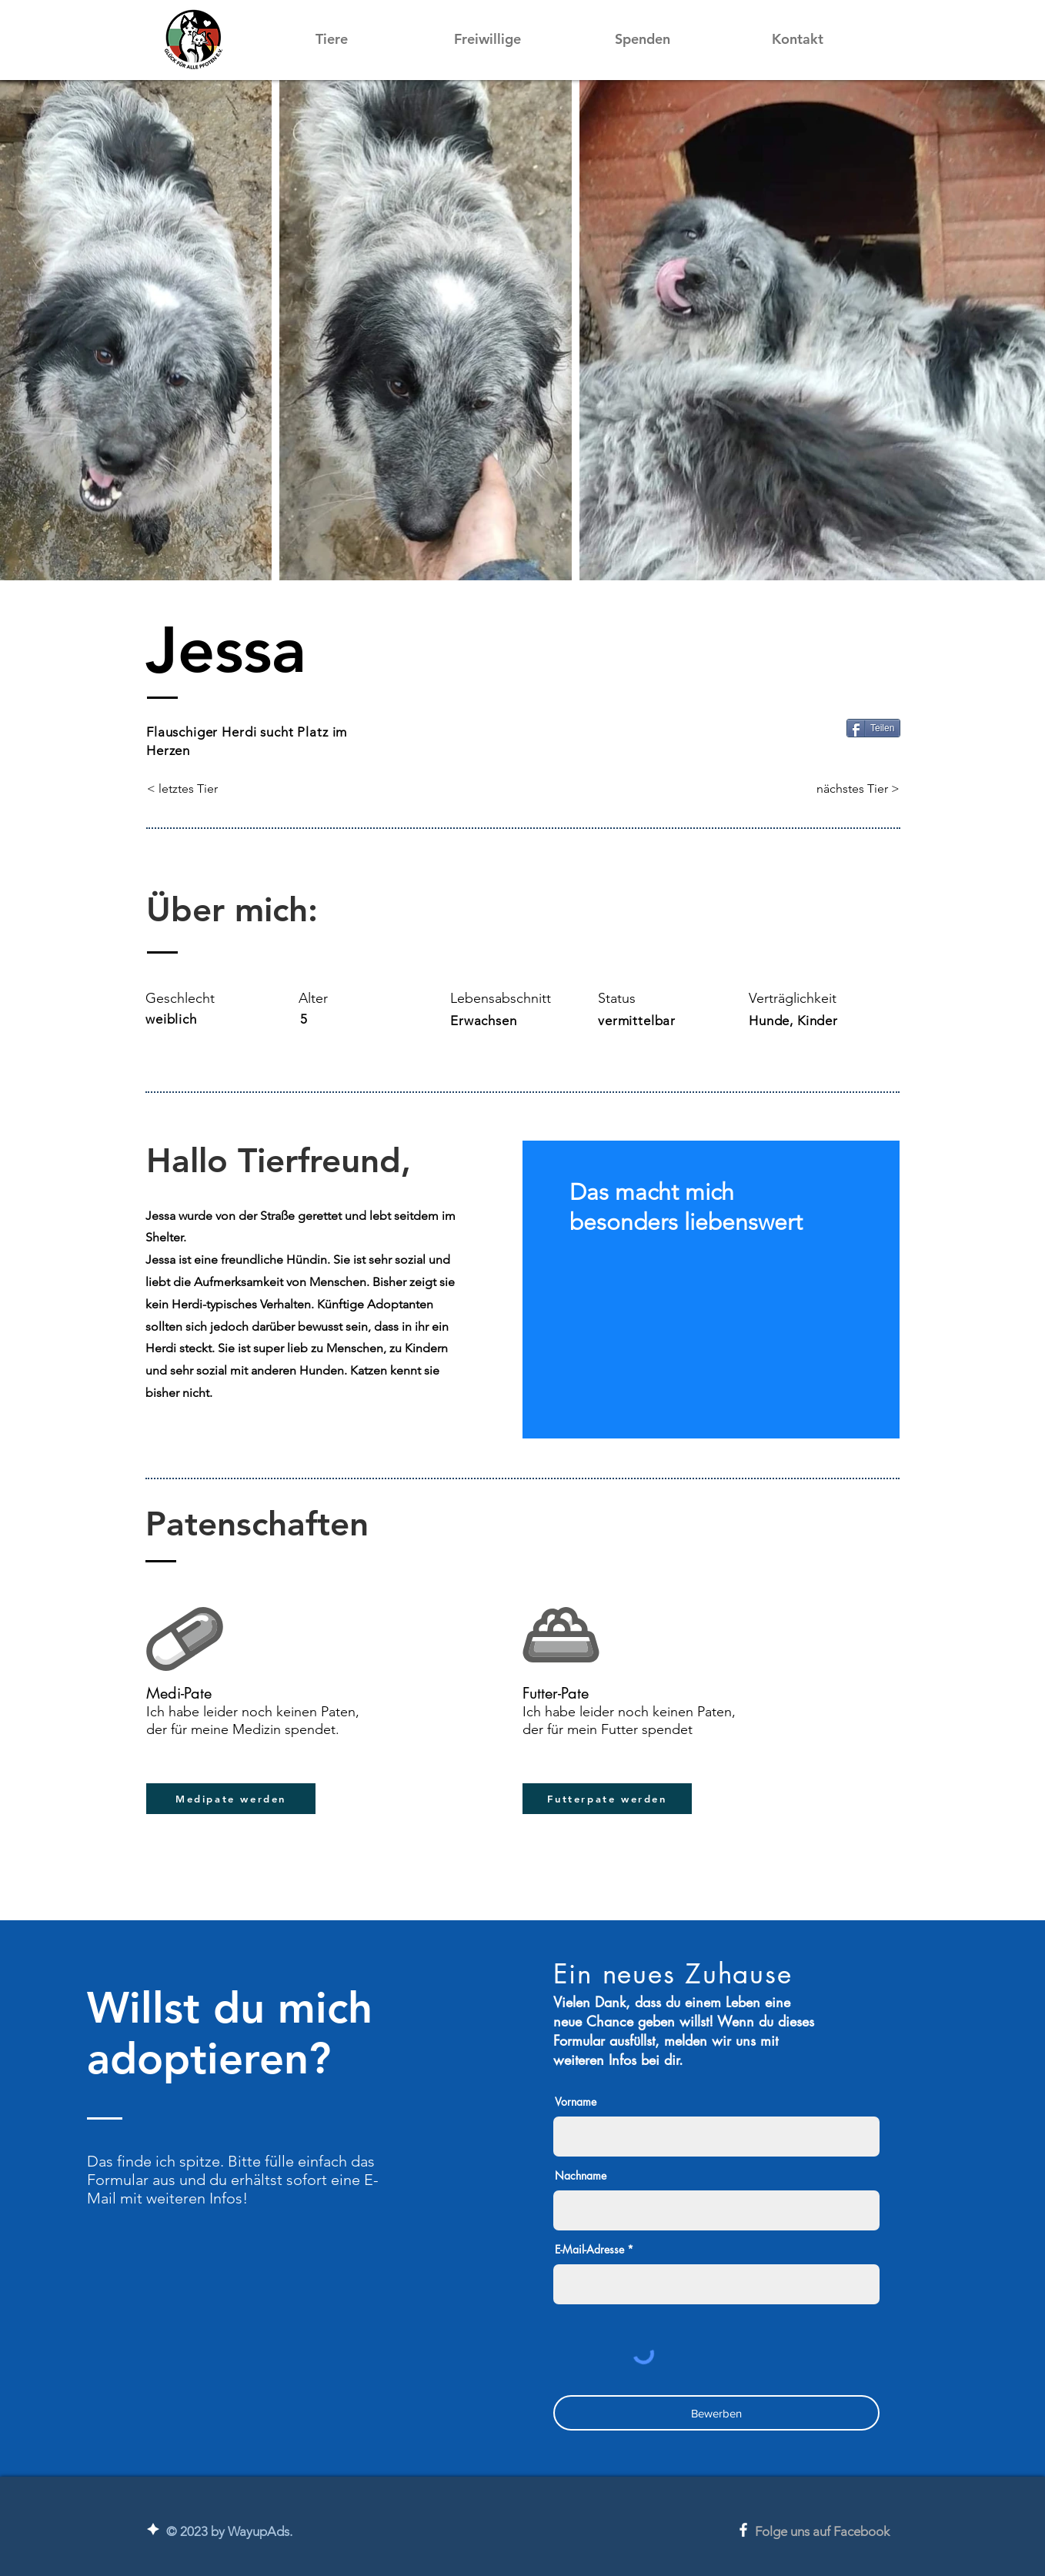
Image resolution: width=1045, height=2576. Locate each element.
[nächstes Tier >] (858, 788)
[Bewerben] (716, 2413)
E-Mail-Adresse (589, 2249)
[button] (331, 39)
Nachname (580, 2175)
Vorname (575, 2102)
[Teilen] (873, 728)
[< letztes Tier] (198, 788)
